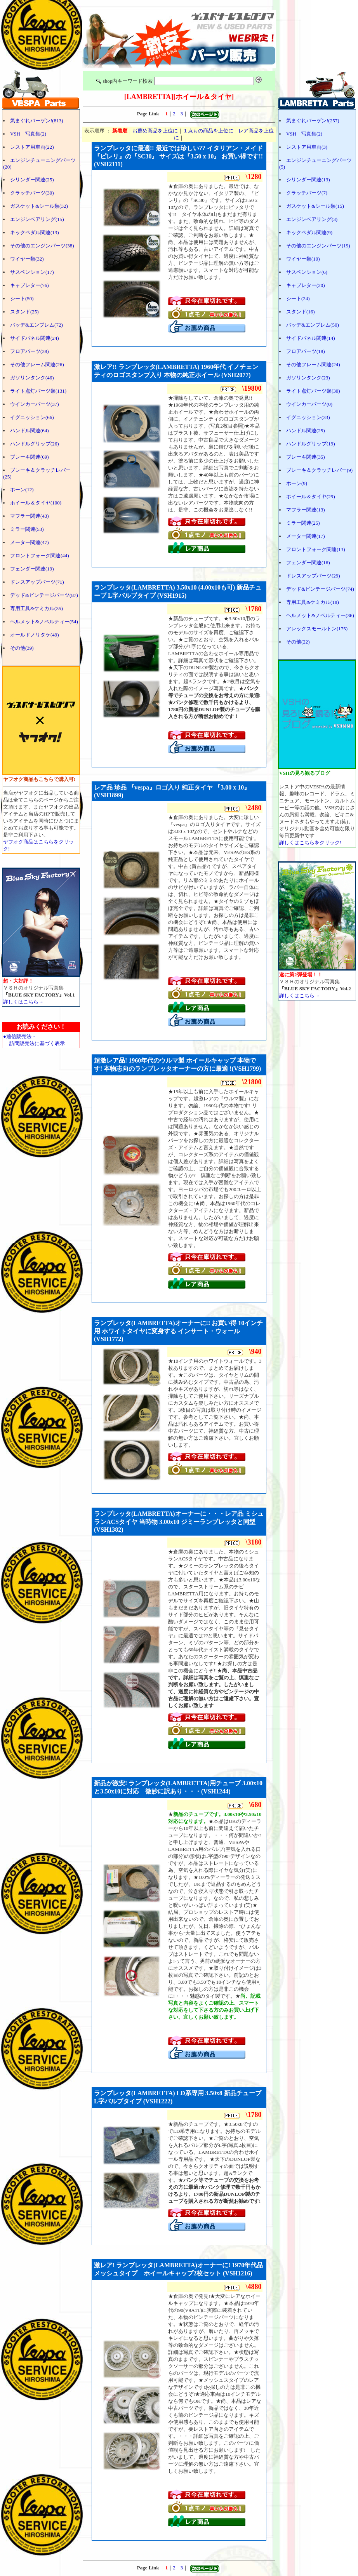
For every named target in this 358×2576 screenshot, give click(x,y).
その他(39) (22, 648)
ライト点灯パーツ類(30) (313, 391)
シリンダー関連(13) (308, 180)
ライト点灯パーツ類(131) (38, 391)
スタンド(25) (24, 312)
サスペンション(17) (32, 272)
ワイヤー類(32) (27, 259)
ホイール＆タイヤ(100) (35, 503)
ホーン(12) (22, 489)
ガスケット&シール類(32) (39, 206)
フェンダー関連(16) (308, 562)
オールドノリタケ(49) (34, 635)
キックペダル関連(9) (309, 232)
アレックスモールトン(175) (317, 628)
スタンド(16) (300, 312)
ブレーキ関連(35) (305, 457)
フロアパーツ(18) (305, 351)
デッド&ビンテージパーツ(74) (320, 589)
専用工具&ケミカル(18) (312, 602)
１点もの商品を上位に (208, 131)
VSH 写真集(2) (28, 134)
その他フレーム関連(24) (313, 364)
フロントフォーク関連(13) (315, 549)
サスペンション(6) (306, 272)
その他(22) (298, 642)
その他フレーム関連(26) (37, 364)
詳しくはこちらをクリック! (310, 842)
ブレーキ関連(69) (29, 457)
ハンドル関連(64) (29, 430)
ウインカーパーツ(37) (34, 404)
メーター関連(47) (29, 542)
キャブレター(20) (305, 285)
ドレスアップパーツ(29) (313, 576)
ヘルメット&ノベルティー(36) (320, 615)
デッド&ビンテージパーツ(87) (44, 595)
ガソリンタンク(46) (32, 378)
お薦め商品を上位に (155, 131)
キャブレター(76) (29, 285)
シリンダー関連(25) (32, 180)
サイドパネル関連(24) (34, 338)
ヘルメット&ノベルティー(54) (44, 621)
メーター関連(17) (305, 536)
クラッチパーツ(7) (306, 193)
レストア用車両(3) (306, 147)
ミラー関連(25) (303, 523)
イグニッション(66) (32, 417)
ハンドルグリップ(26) (34, 444)
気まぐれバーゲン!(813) (36, 120)
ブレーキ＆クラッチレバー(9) (319, 470)
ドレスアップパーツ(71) (37, 582)
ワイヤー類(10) (303, 259)
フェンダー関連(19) (32, 569)
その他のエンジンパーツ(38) (42, 246)
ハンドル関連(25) (305, 430)
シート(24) (298, 298)
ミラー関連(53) (27, 529)
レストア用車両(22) (32, 147)
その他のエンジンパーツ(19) (318, 246)
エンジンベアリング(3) (311, 219)
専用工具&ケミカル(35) (36, 608)
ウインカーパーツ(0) (309, 404)
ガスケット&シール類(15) (315, 206)
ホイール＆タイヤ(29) (310, 496)
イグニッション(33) (308, 417)
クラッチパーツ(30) (32, 193)
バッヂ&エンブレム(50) (312, 325)
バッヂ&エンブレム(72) (36, 325)
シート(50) (22, 298)
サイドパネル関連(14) (310, 338)
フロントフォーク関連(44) (39, 555)
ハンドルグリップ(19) (310, 444)
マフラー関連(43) (29, 516)
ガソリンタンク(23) (308, 378)
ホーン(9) (296, 483)
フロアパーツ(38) (29, 351)
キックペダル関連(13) (34, 232)
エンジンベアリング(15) (37, 219)
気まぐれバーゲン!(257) (312, 120)
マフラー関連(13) (305, 510)
